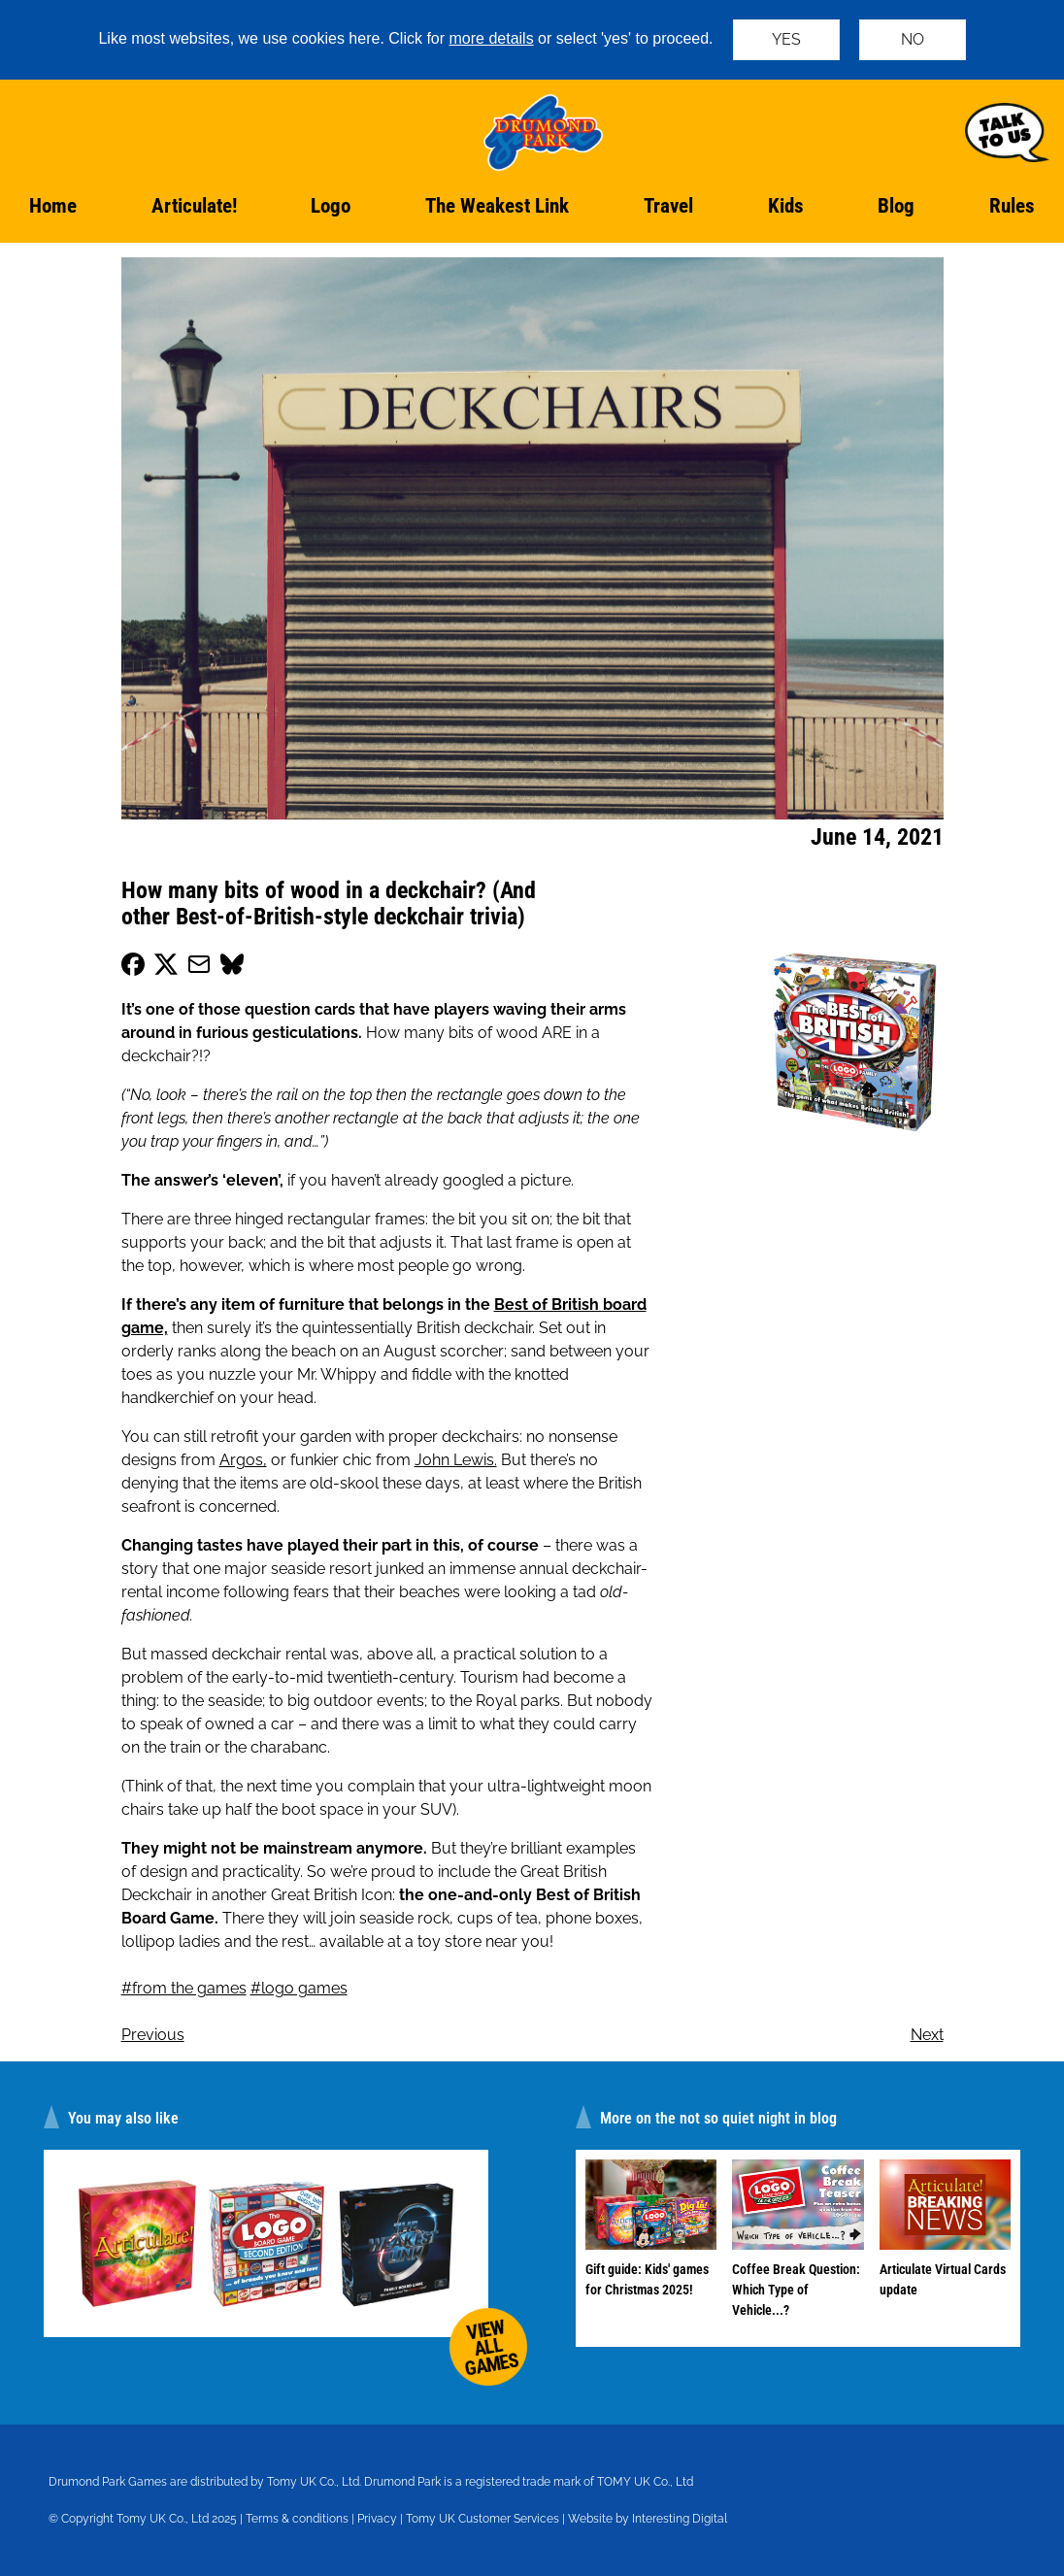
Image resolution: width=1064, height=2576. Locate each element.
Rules (1012, 205)
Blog (896, 205)
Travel (668, 205)
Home (53, 205)
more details (491, 38)
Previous (152, 2034)
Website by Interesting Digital (647, 2519)
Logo (330, 205)
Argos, (243, 1460)
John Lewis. (456, 1460)
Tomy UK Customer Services (482, 2519)
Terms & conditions (297, 2519)
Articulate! (194, 205)
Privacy (377, 2519)
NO (912, 39)
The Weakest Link (497, 205)
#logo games (299, 1988)
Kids (786, 205)
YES (786, 39)
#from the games (184, 1988)
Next (927, 2034)
